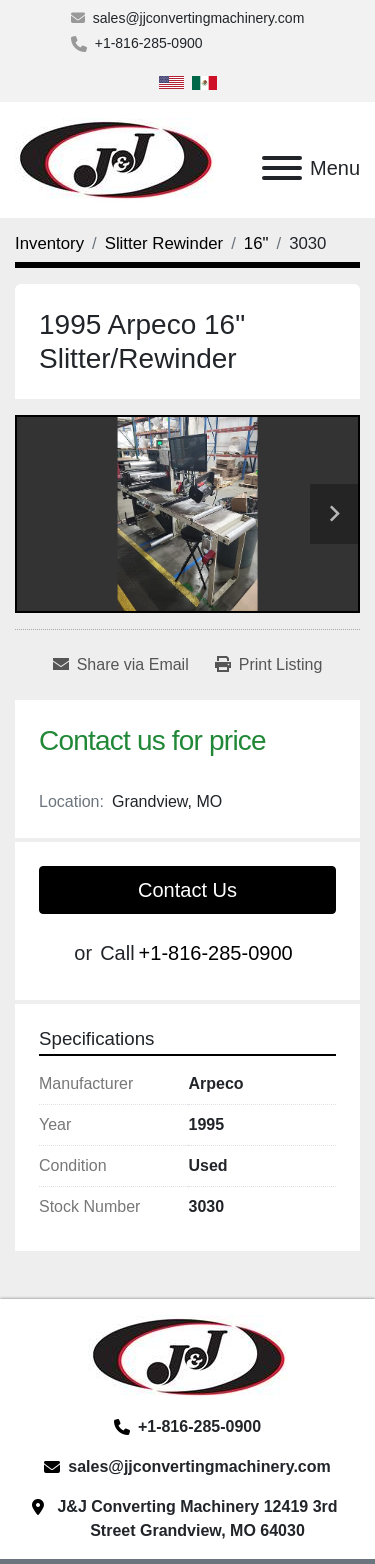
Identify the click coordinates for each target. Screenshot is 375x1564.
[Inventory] (49, 243)
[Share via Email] (121, 665)
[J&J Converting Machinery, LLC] (187, 1356)
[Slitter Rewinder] (164, 243)
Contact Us (187, 890)
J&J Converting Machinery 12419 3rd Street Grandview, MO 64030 (197, 1518)
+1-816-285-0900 (149, 43)
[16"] (256, 243)
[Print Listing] (269, 665)
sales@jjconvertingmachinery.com (199, 18)
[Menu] (282, 168)
